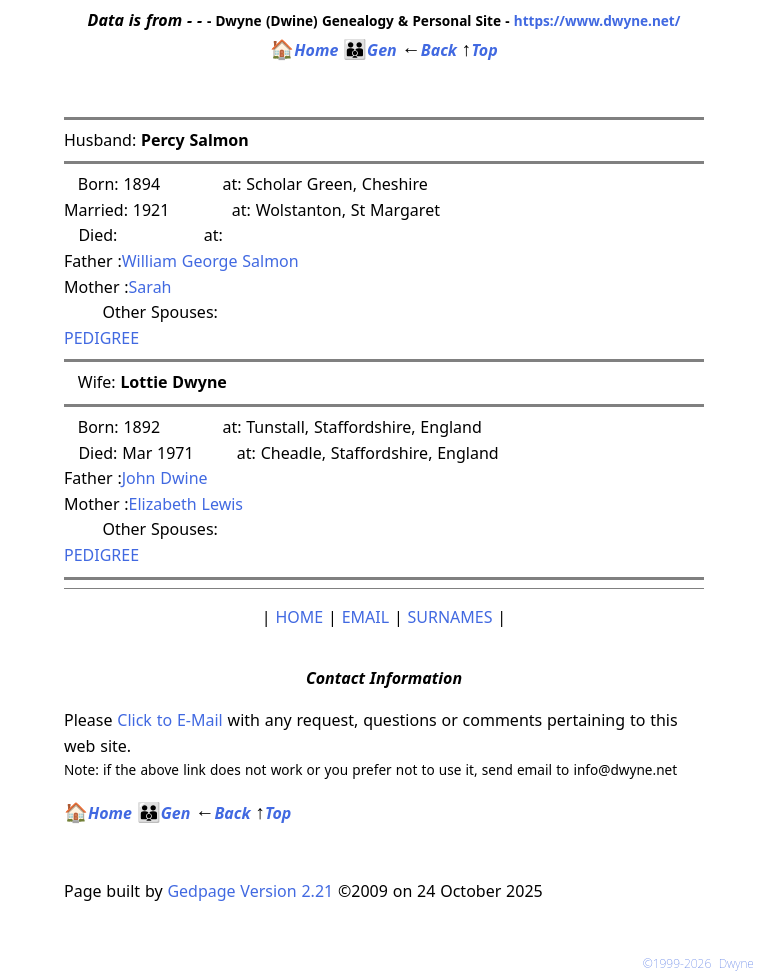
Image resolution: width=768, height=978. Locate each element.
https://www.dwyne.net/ (597, 20)
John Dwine (165, 478)
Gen (370, 50)
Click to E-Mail (169, 720)
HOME (299, 617)
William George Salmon (210, 261)
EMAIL (365, 617)
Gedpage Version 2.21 (250, 891)
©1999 (702, 963)
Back (429, 50)
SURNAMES (450, 617)
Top (480, 50)
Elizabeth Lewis (186, 504)
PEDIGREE (101, 338)
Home (304, 50)
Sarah (153, 287)
